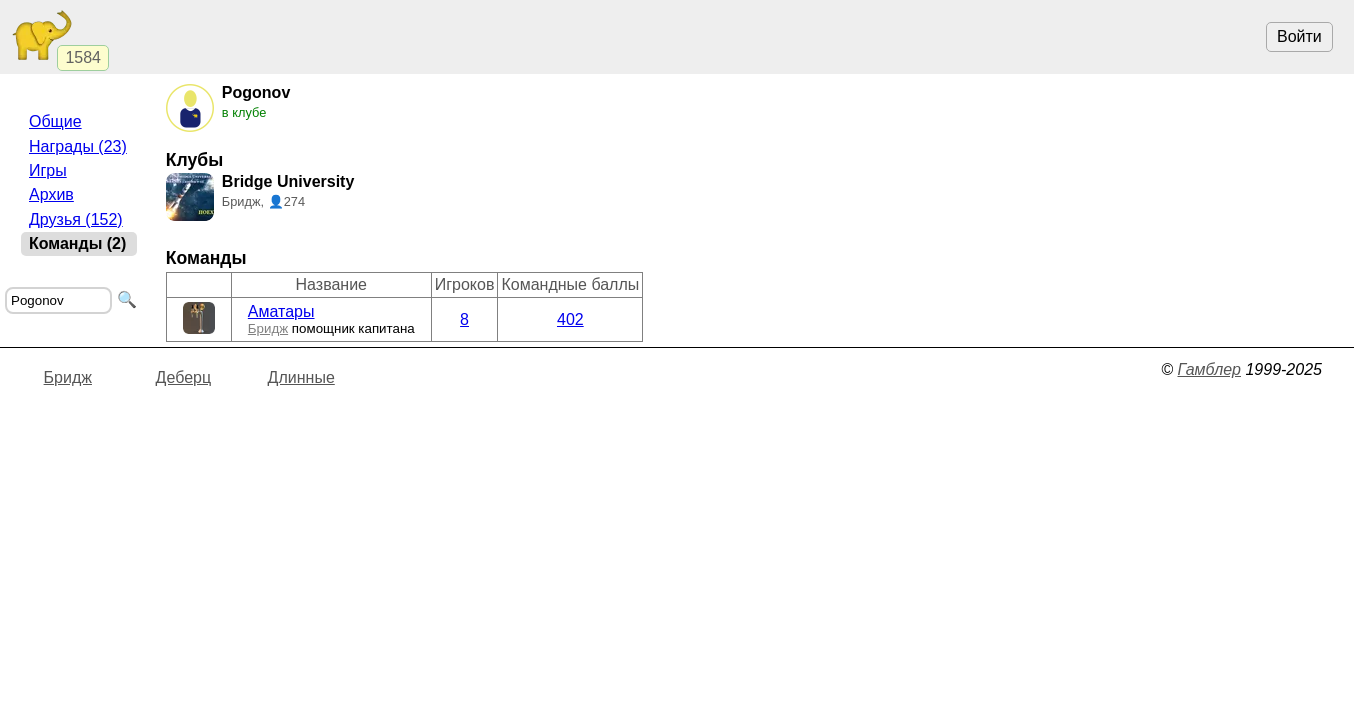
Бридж (268, 328)
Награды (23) (78, 146)
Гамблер (1209, 369)
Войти (1299, 36)
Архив (51, 194)
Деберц (184, 377)
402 (570, 319)
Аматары (281, 311)
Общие (55, 121)
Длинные (301, 377)
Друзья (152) (76, 219)
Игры (48, 170)
